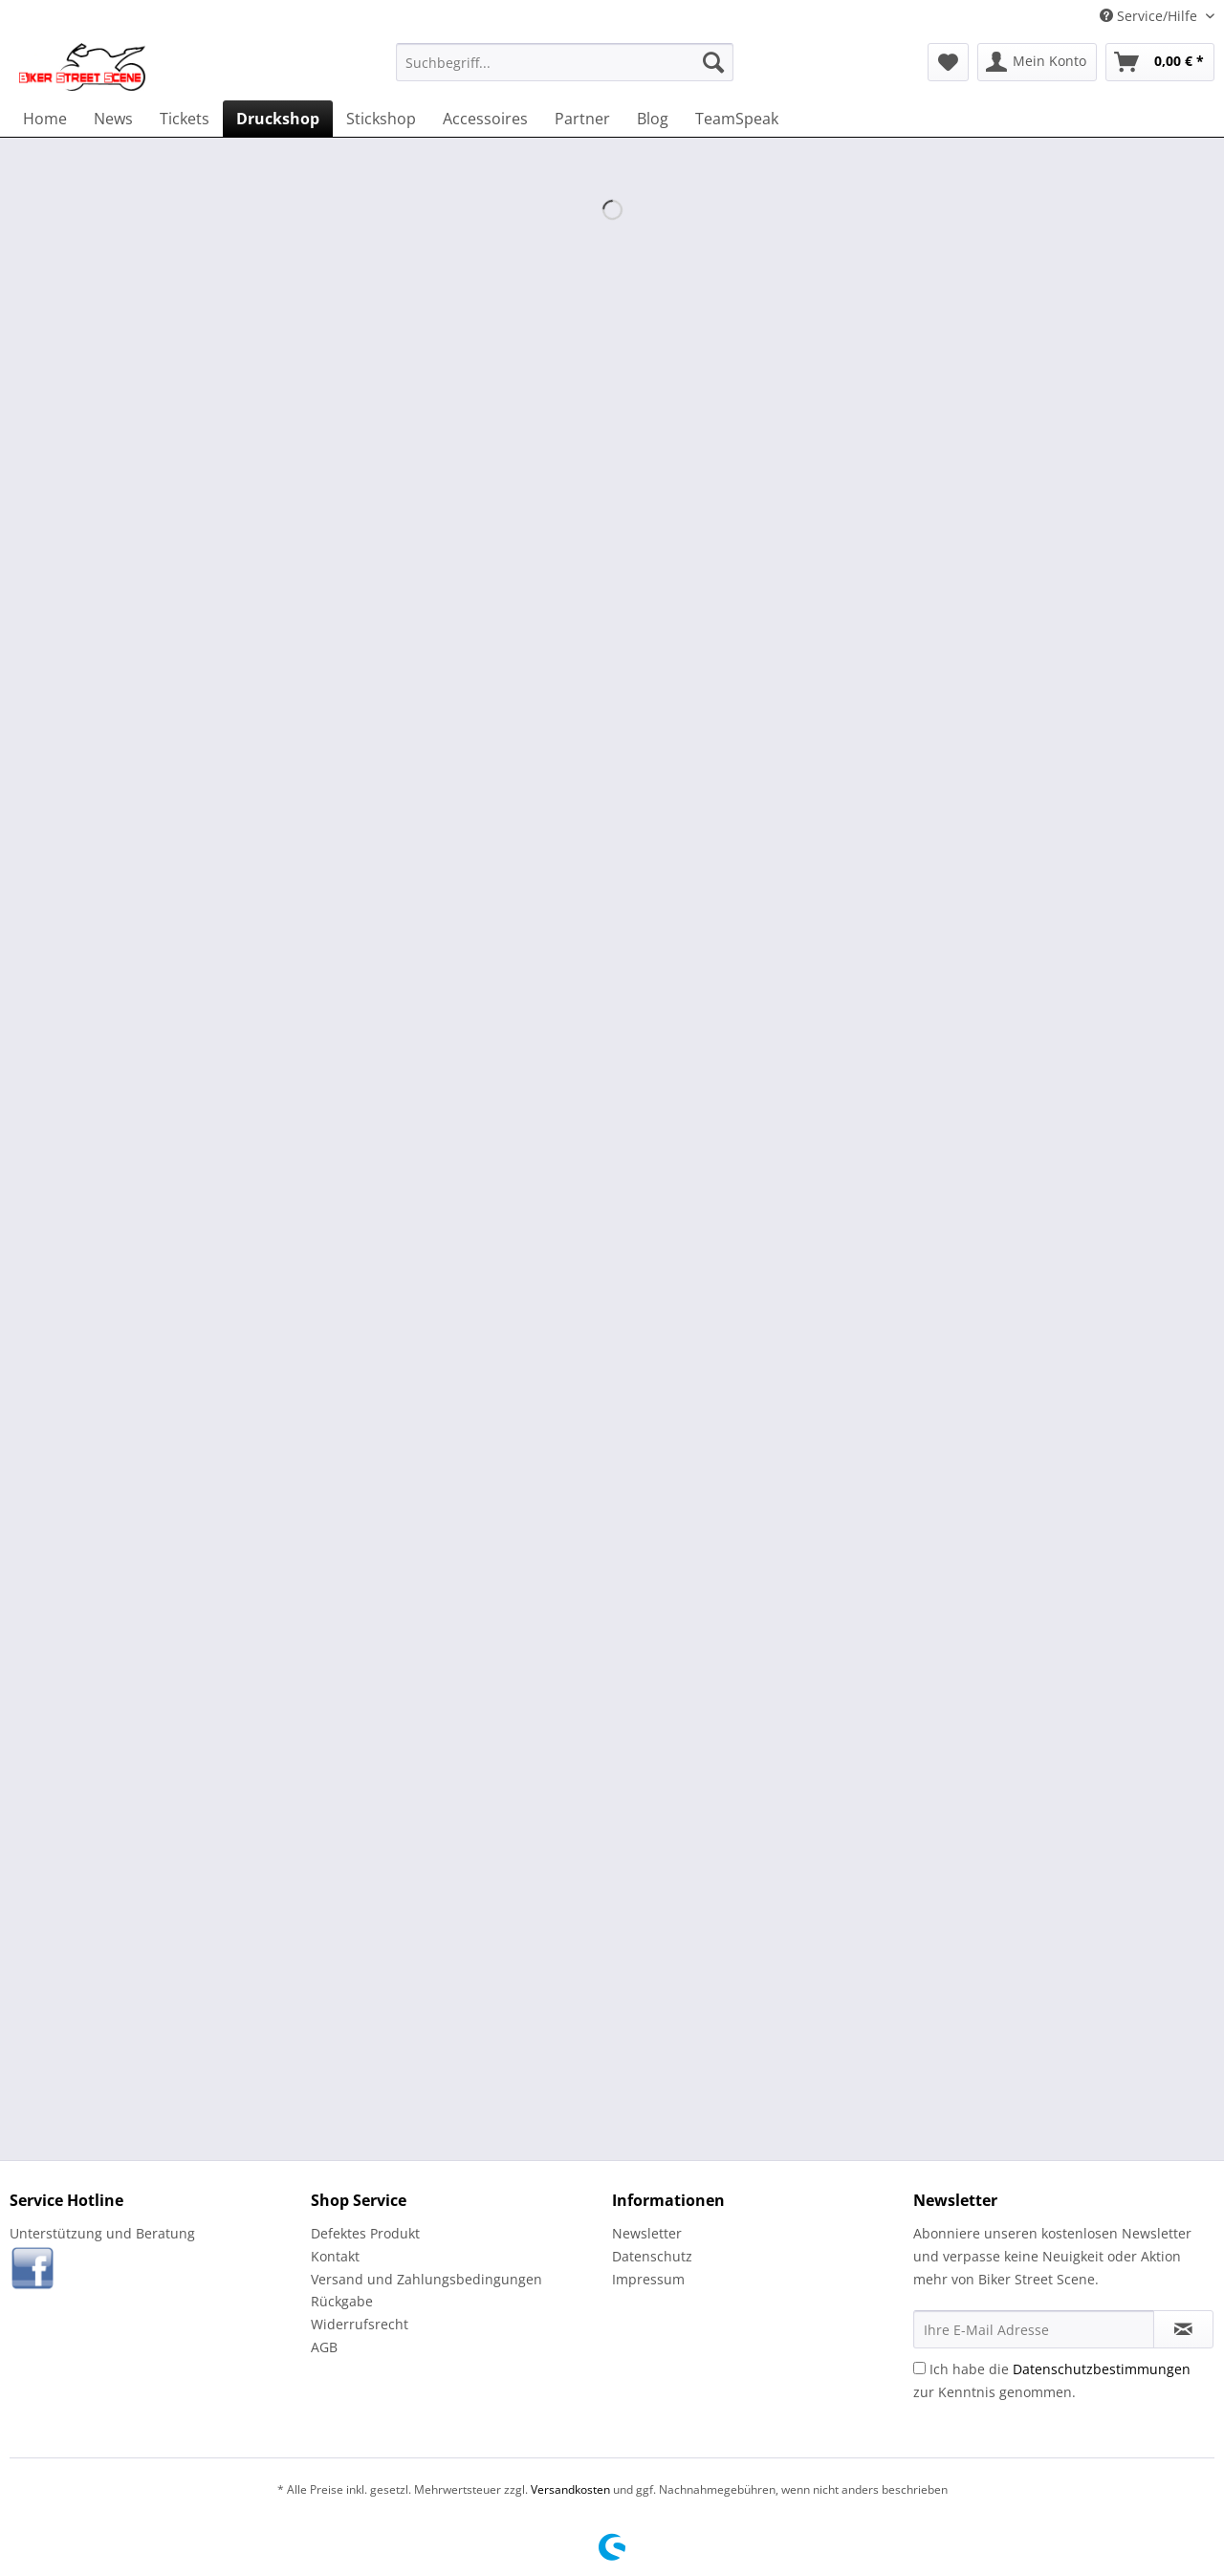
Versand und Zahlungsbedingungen (426, 2279)
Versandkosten (570, 2489)
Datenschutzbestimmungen (1102, 2369)
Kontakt (335, 2256)
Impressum (648, 2279)
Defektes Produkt (365, 2233)
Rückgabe (342, 2301)
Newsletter (647, 2233)
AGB (324, 2347)
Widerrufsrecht (359, 2324)
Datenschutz (652, 2256)
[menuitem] (564, 62)
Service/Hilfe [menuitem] (1150, 16)
